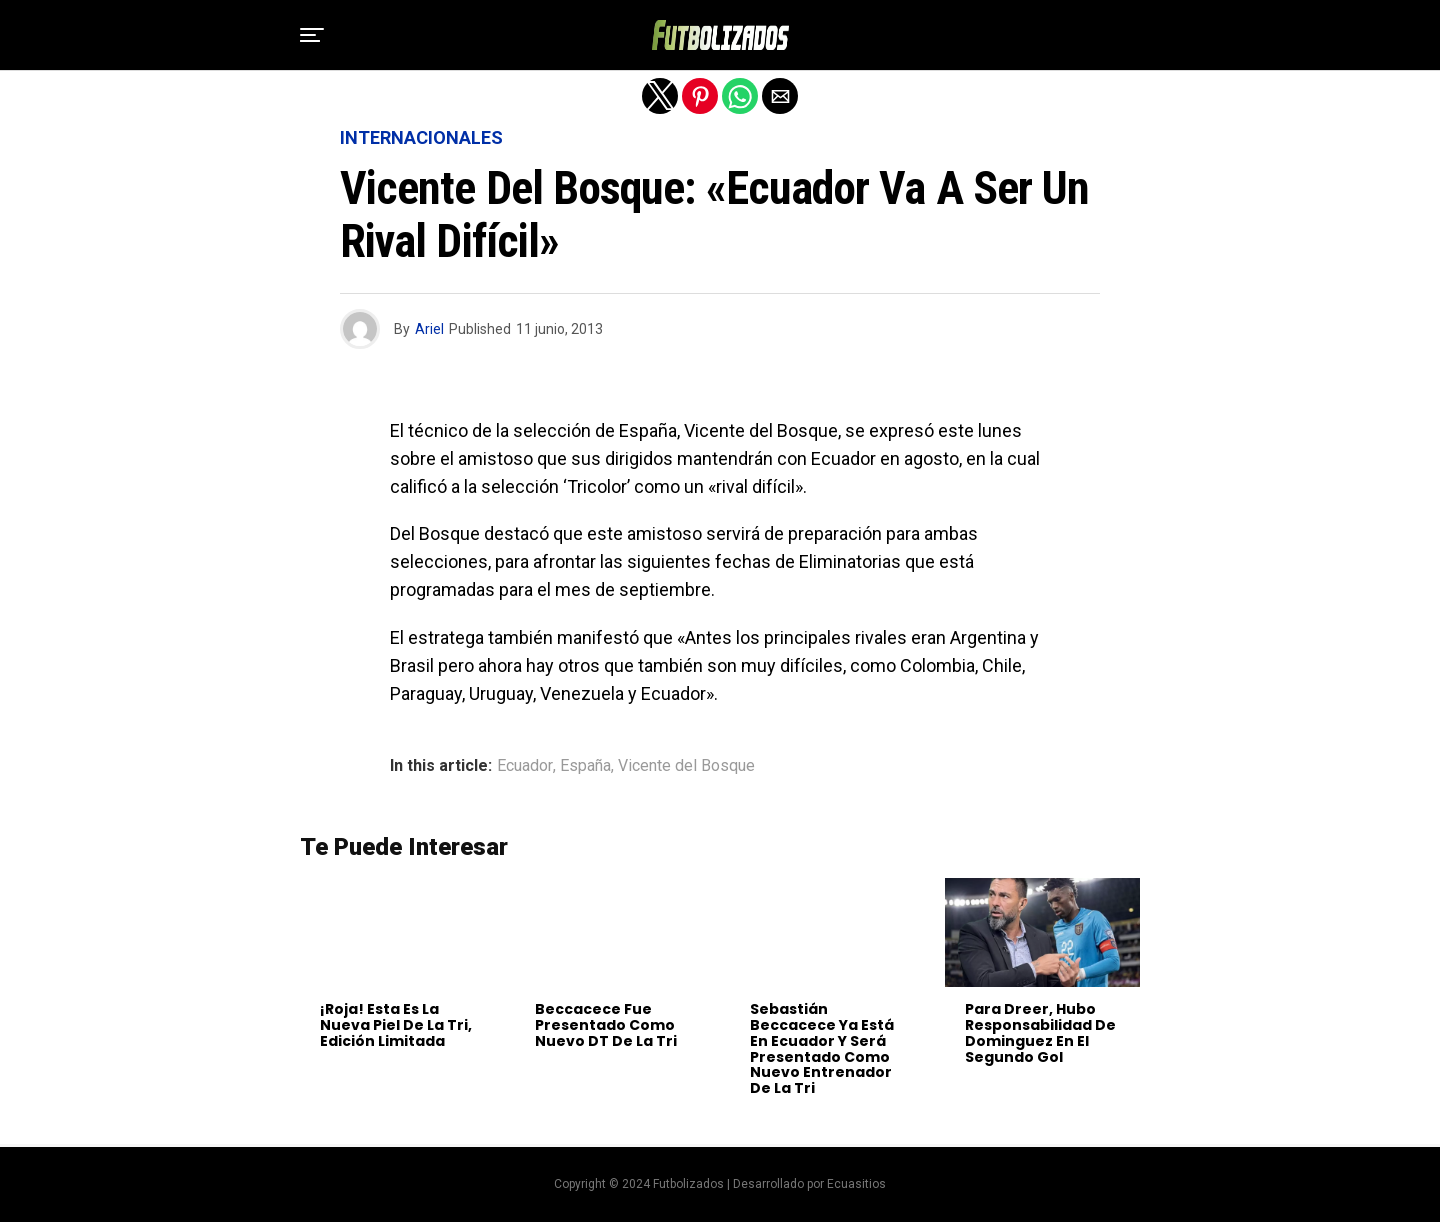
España (585, 766)
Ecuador (525, 766)
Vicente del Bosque (686, 766)
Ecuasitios (856, 1184)
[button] (312, 35)
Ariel (429, 329)
